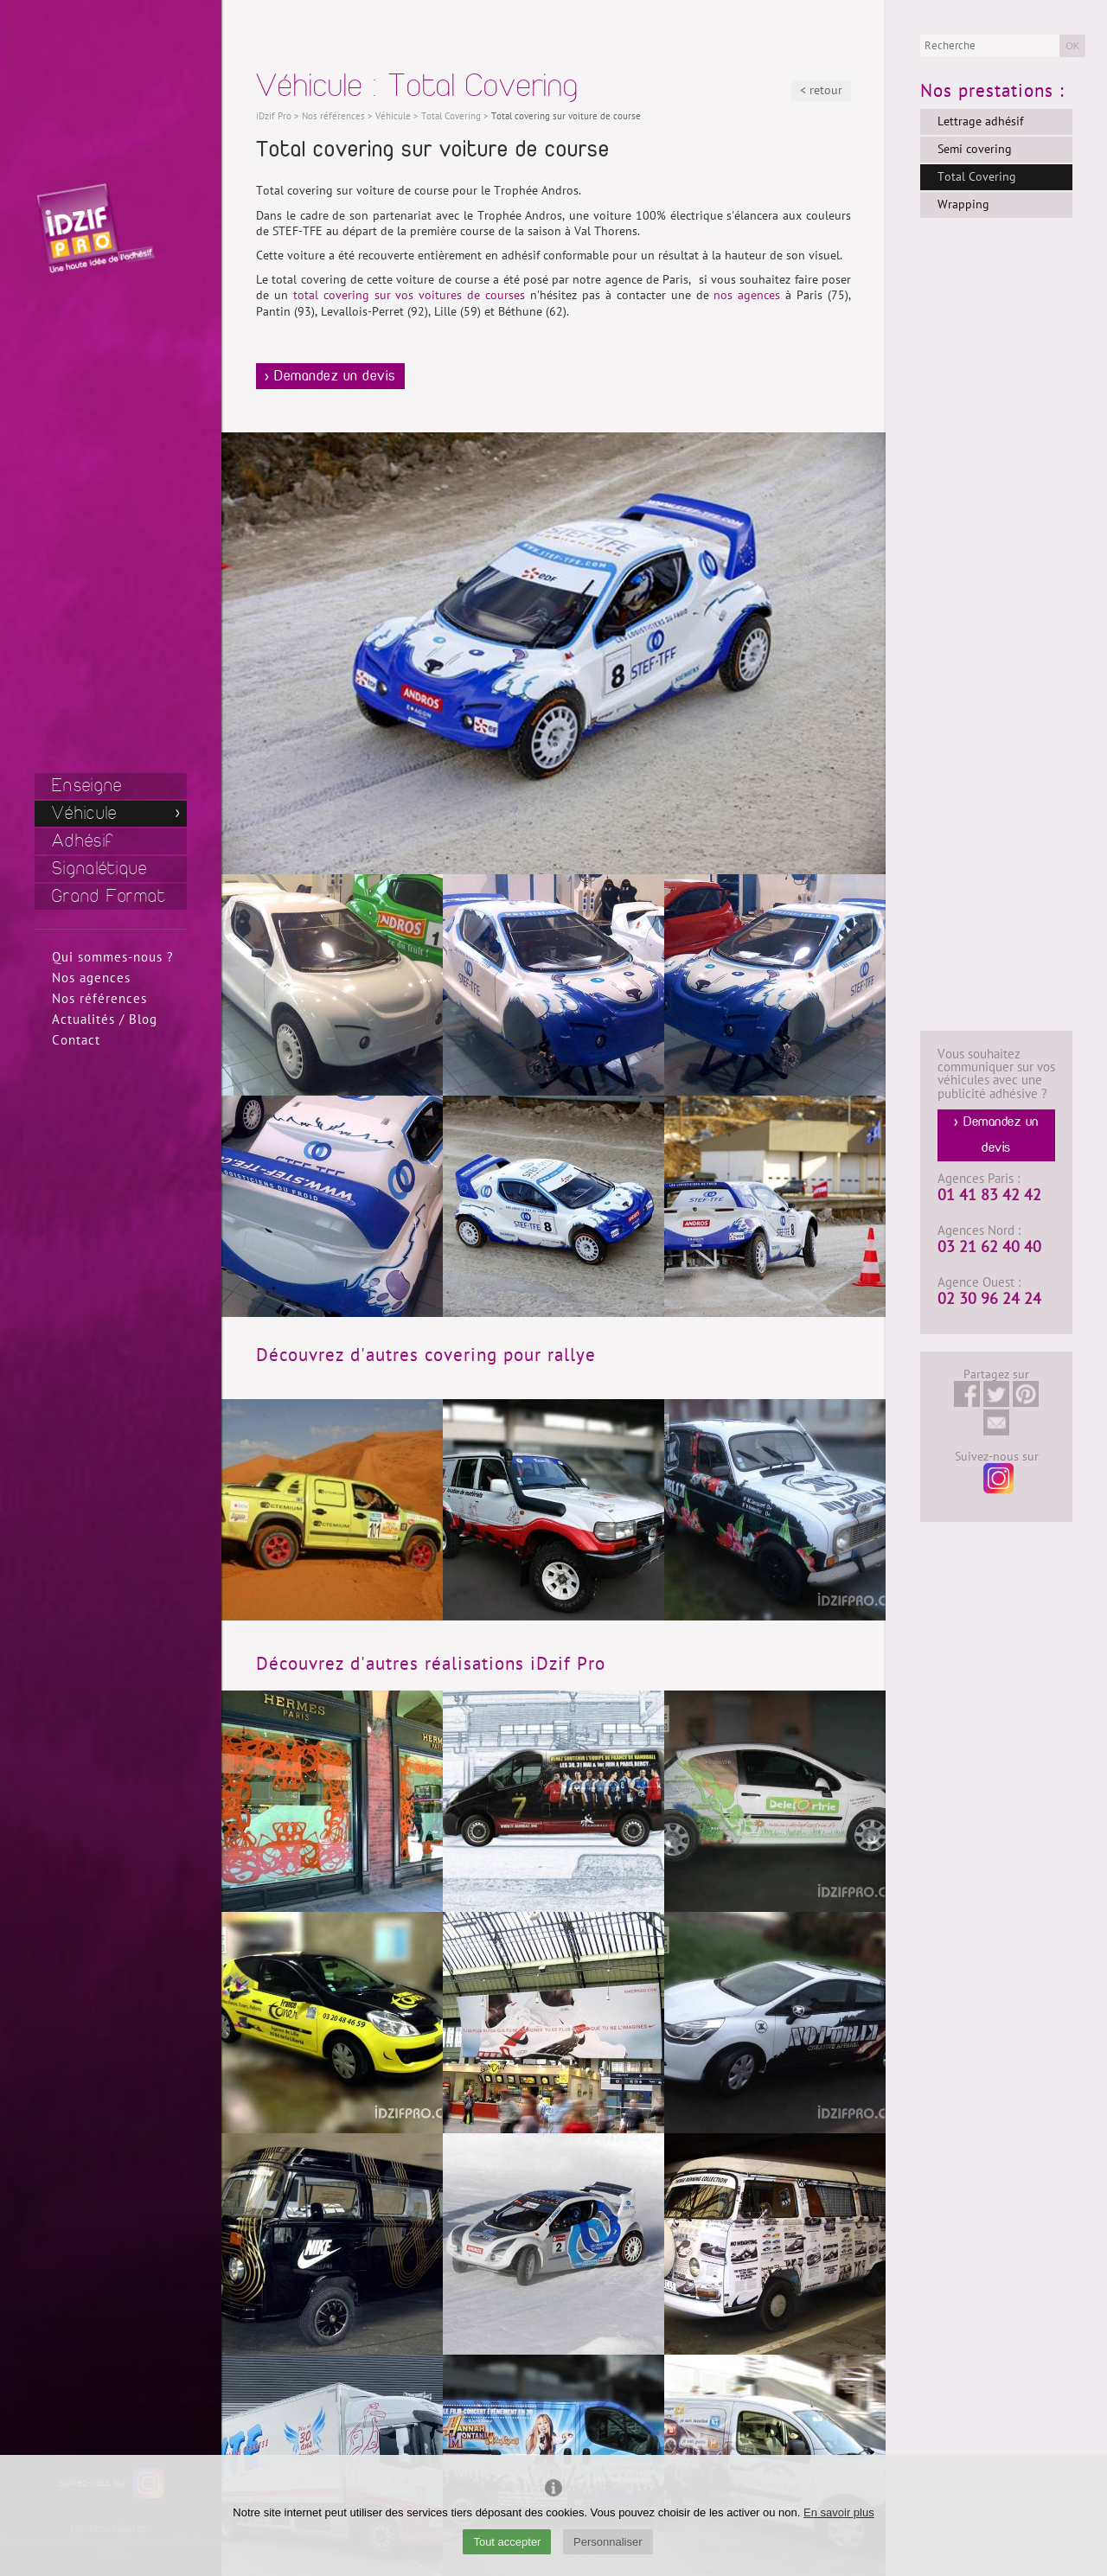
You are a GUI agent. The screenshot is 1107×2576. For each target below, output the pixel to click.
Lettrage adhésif (980, 121)
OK (1072, 46)
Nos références (99, 999)
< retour (821, 90)
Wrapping (963, 204)
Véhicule (84, 813)
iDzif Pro (273, 116)
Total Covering (976, 176)
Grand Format (109, 896)
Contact (76, 1040)
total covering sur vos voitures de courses (409, 295)
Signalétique (100, 868)
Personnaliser (608, 2541)
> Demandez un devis (330, 376)
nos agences (746, 295)
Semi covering (974, 149)
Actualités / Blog (104, 1019)
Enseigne (87, 785)
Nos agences (91, 978)
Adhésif (83, 841)
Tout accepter (507, 2541)
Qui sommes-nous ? (113, 957)
